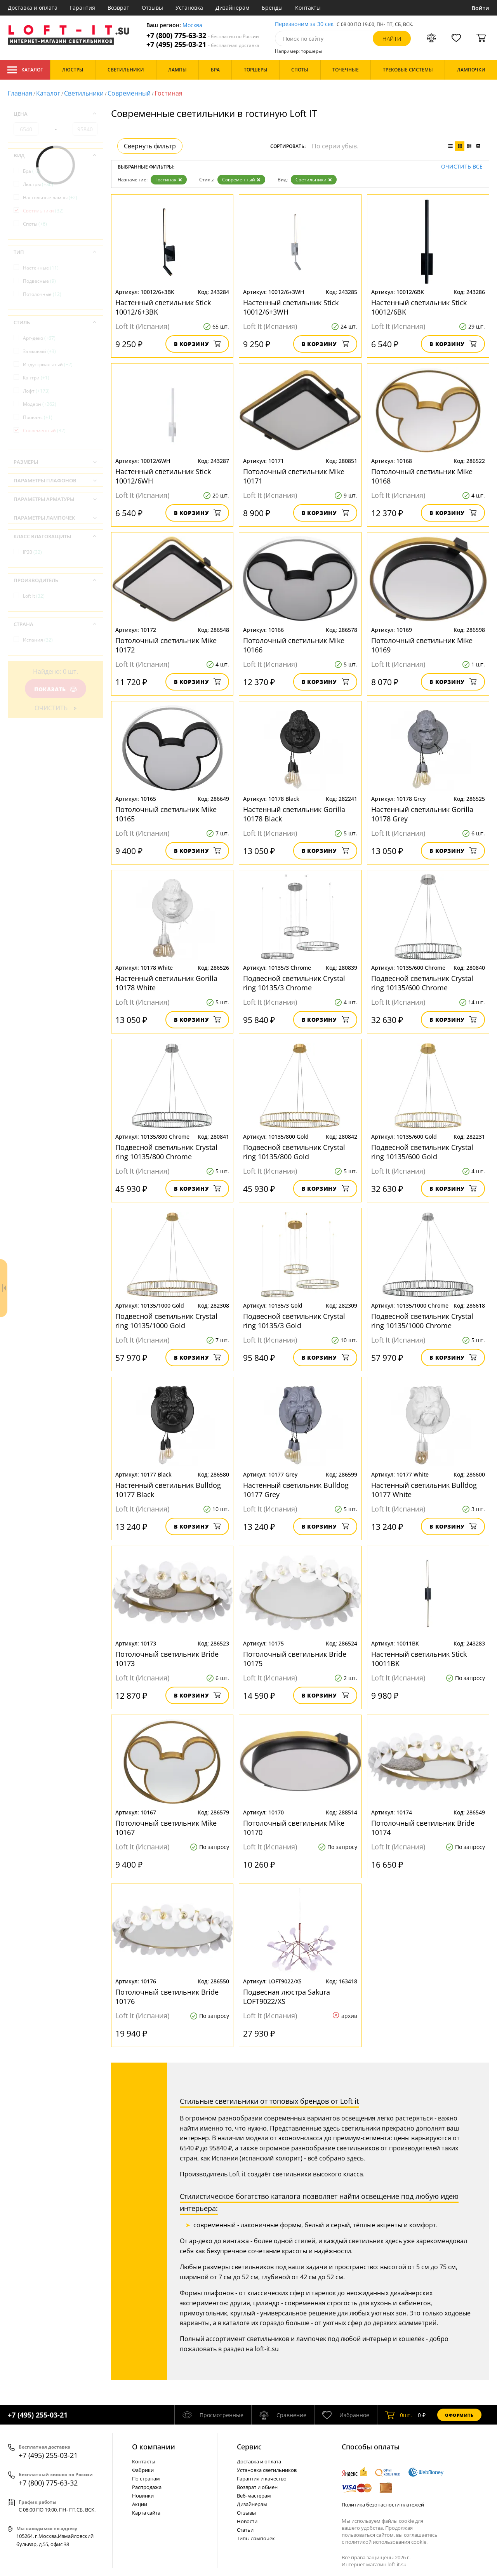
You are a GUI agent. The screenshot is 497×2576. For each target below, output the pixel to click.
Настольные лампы (50, 197)
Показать (55, 689)
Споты (35, 224)
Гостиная (168, 179)
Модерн (39, 404)
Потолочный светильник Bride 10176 (167, 1996)
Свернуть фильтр (150, 146)
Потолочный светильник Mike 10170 (293, 1827)
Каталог (25, 70)
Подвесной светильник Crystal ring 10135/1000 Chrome (422, 1320)
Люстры (38, 184)
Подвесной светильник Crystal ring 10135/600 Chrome (422, 983)
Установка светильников (267, 2469)
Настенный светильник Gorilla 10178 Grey (422, 814)
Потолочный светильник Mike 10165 (166, 814)
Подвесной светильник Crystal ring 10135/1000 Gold (166, 1320)
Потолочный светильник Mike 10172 (166, 645)
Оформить (459, 2415)
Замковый (39, 351)
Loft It (34, 596)
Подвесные (39, 281)
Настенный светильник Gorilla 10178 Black (294, 814)
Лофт (36, 391)
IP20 (32, 552)
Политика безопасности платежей (383, 2504)
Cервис (249, 2446)
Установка (189, 7)
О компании (153, 2446)
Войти (480, 8)
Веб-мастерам (254, 2495)
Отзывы (152, 7)
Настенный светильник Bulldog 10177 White (424, 1489)
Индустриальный (48, 364)
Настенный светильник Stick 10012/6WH (163, 476)
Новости (247, 2521)
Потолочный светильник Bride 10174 (422, 1827)
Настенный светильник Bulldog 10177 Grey (296, 1489)
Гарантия (82, 7)
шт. (398, 2414)
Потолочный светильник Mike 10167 (166, 1827)
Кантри (36, 377)
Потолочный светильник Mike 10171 (293, 476)
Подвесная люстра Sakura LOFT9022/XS (286, 1996)
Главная (20, 93)
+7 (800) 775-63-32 (202, 35)
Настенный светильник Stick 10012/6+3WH (291, 307)
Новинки (143, 2495)
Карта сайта (146, 2512)
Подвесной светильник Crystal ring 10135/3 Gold (294, 1320)
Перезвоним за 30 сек (304, 24)
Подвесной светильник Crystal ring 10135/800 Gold (294, 1152)
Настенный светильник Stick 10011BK (419, 1658)
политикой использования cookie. (386, 2541)
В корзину (197, 344)
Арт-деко (39, 338)
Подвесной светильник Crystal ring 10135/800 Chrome (166, 1152)
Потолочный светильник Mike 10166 (293, 645)
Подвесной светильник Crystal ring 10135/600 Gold (422, 1152)
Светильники (84, 93)
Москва (192, 25)
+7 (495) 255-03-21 (202, 44)
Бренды (272, 7)
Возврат (118, 7)
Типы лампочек (256, 2538)
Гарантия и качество (262, 2478)
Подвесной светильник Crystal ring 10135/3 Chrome (294, 983)
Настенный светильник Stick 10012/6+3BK (163, 307)
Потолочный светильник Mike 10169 (422, 645)
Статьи (245, 2529)
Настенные (41, 267)
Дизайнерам (232, 7)
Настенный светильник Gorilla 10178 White (166, 983)
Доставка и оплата (32, 7)
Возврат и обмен (257, 2487)
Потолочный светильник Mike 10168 (422, 476)
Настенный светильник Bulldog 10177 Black (168, 1489)
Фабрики (143, 2469)
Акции (139, 2504)
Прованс (37, 417)
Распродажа (147, 2487)
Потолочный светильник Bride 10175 (294, 1658)
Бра (32, 171)
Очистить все (462, 167)
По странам (146, 2478)
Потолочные (42, 294)
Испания (38, 640)
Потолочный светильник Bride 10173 (167, 1658)
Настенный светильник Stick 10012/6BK (419, 307)
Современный (129, 93)
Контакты (308, 7)
